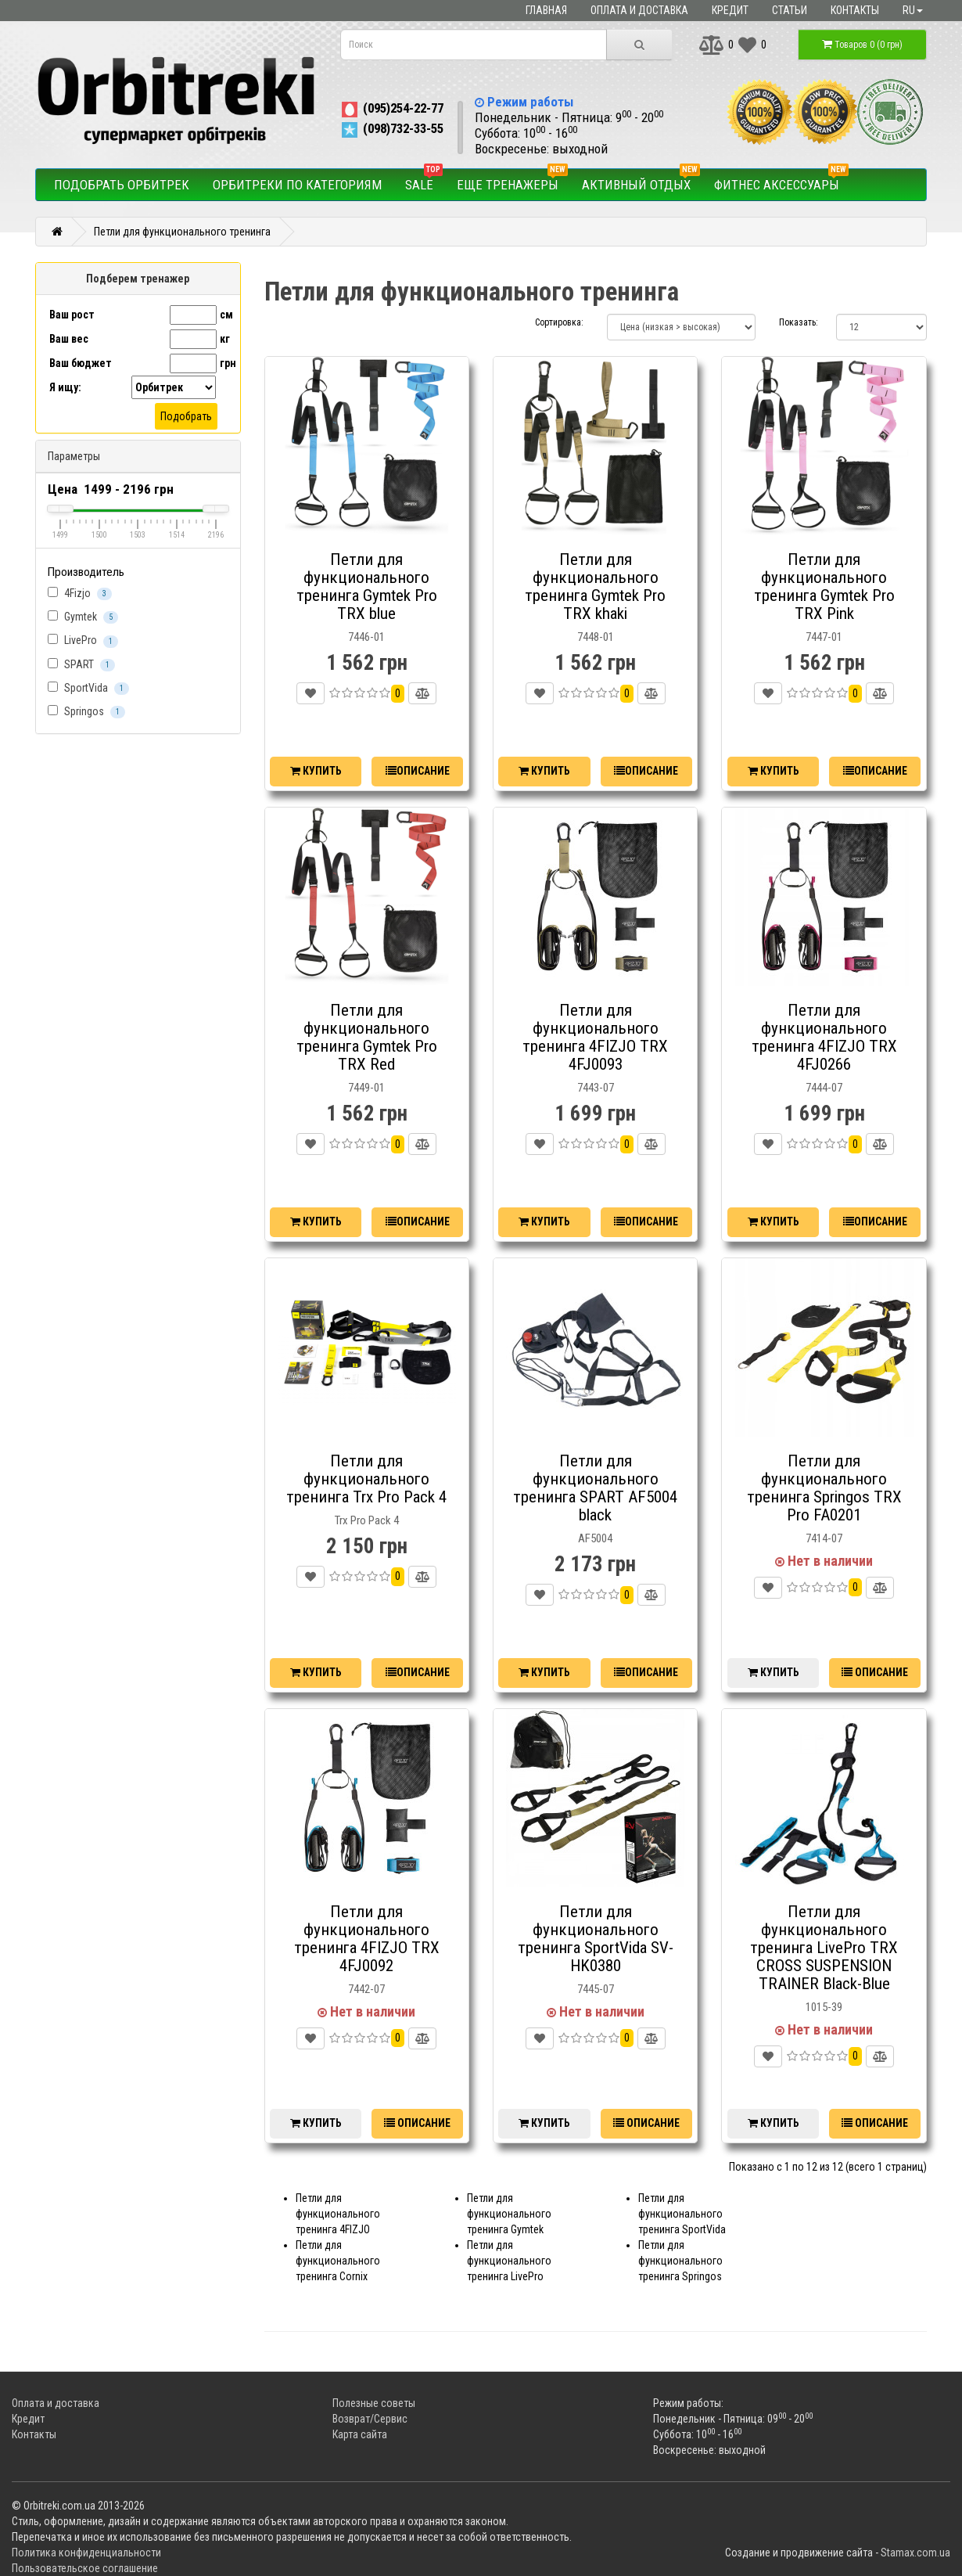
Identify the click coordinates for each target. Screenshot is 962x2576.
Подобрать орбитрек (121, 184)
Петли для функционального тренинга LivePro (509, 2261)
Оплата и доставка (639, 10)
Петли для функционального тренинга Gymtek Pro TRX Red (366, 1037)
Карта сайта (359, 2434)
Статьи (789, 10)
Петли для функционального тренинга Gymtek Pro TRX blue (366, 586)
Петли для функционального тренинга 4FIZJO (338, 2214)
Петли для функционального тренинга (182, 231)
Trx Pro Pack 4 (367, 1520)
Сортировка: (559, 322)
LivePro (83, 640)
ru (913, 10)
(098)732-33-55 (391, 128)
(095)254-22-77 (391, 108)
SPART (81, 664)
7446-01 (366, 637)
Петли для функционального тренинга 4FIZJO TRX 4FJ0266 (824, 1037)
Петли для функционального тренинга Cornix (338, 2261)
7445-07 (595, 1989)
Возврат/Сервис (369, 2418)
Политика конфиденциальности (86, 2552)
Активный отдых (641, 180)
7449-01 (366, 1088)
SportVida (88, 688)
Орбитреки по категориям (297, 184)
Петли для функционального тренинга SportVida (682, 2214)
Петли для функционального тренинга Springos (680, 2261)
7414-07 (824, 1538)
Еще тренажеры (512, 180)
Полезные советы (373, 2403)
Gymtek (83, 617)
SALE (424, 180)
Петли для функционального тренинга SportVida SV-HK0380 (595, 1938)
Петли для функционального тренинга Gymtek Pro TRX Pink (824, 586)
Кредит (730, 10)
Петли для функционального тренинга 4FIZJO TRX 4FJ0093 (595, 1037)
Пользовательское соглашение (85, 2568)
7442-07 (366, 1989)
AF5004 (595, 1538)
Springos (86, 711)
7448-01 (595, 637)
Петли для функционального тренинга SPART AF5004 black (595, 1488)
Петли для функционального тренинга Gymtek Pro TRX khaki (595, 586)
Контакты (855, 10)
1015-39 (824, 2007)
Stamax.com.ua (915, 2552)
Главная (546, 10)
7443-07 (595, 1088)
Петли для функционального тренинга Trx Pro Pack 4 (366, 1479)
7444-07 (824, 1088)
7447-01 (824, 637)
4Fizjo (80, 593)
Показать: (796, 322)
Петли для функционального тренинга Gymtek (509, 2214)
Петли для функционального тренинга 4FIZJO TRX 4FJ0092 (367, 1938)
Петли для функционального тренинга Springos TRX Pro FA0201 (824, 1488)
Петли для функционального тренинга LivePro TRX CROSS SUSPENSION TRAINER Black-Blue (824, 1947)
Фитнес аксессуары (781, 180)
